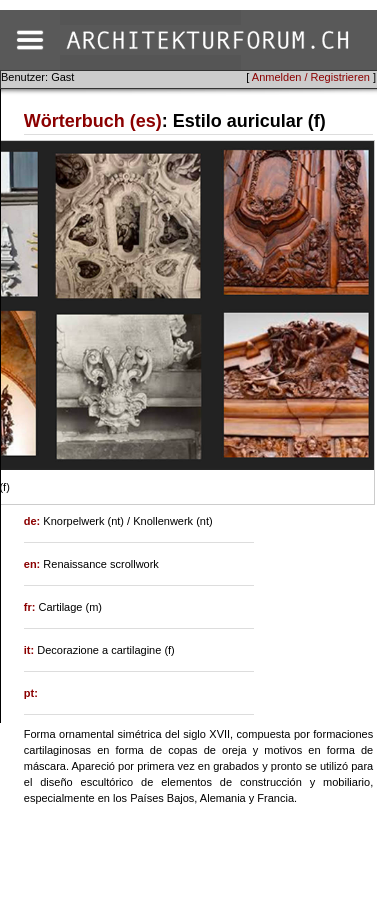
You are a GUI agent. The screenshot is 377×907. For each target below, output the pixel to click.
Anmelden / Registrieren (311, 77)
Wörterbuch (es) (93, 121)
